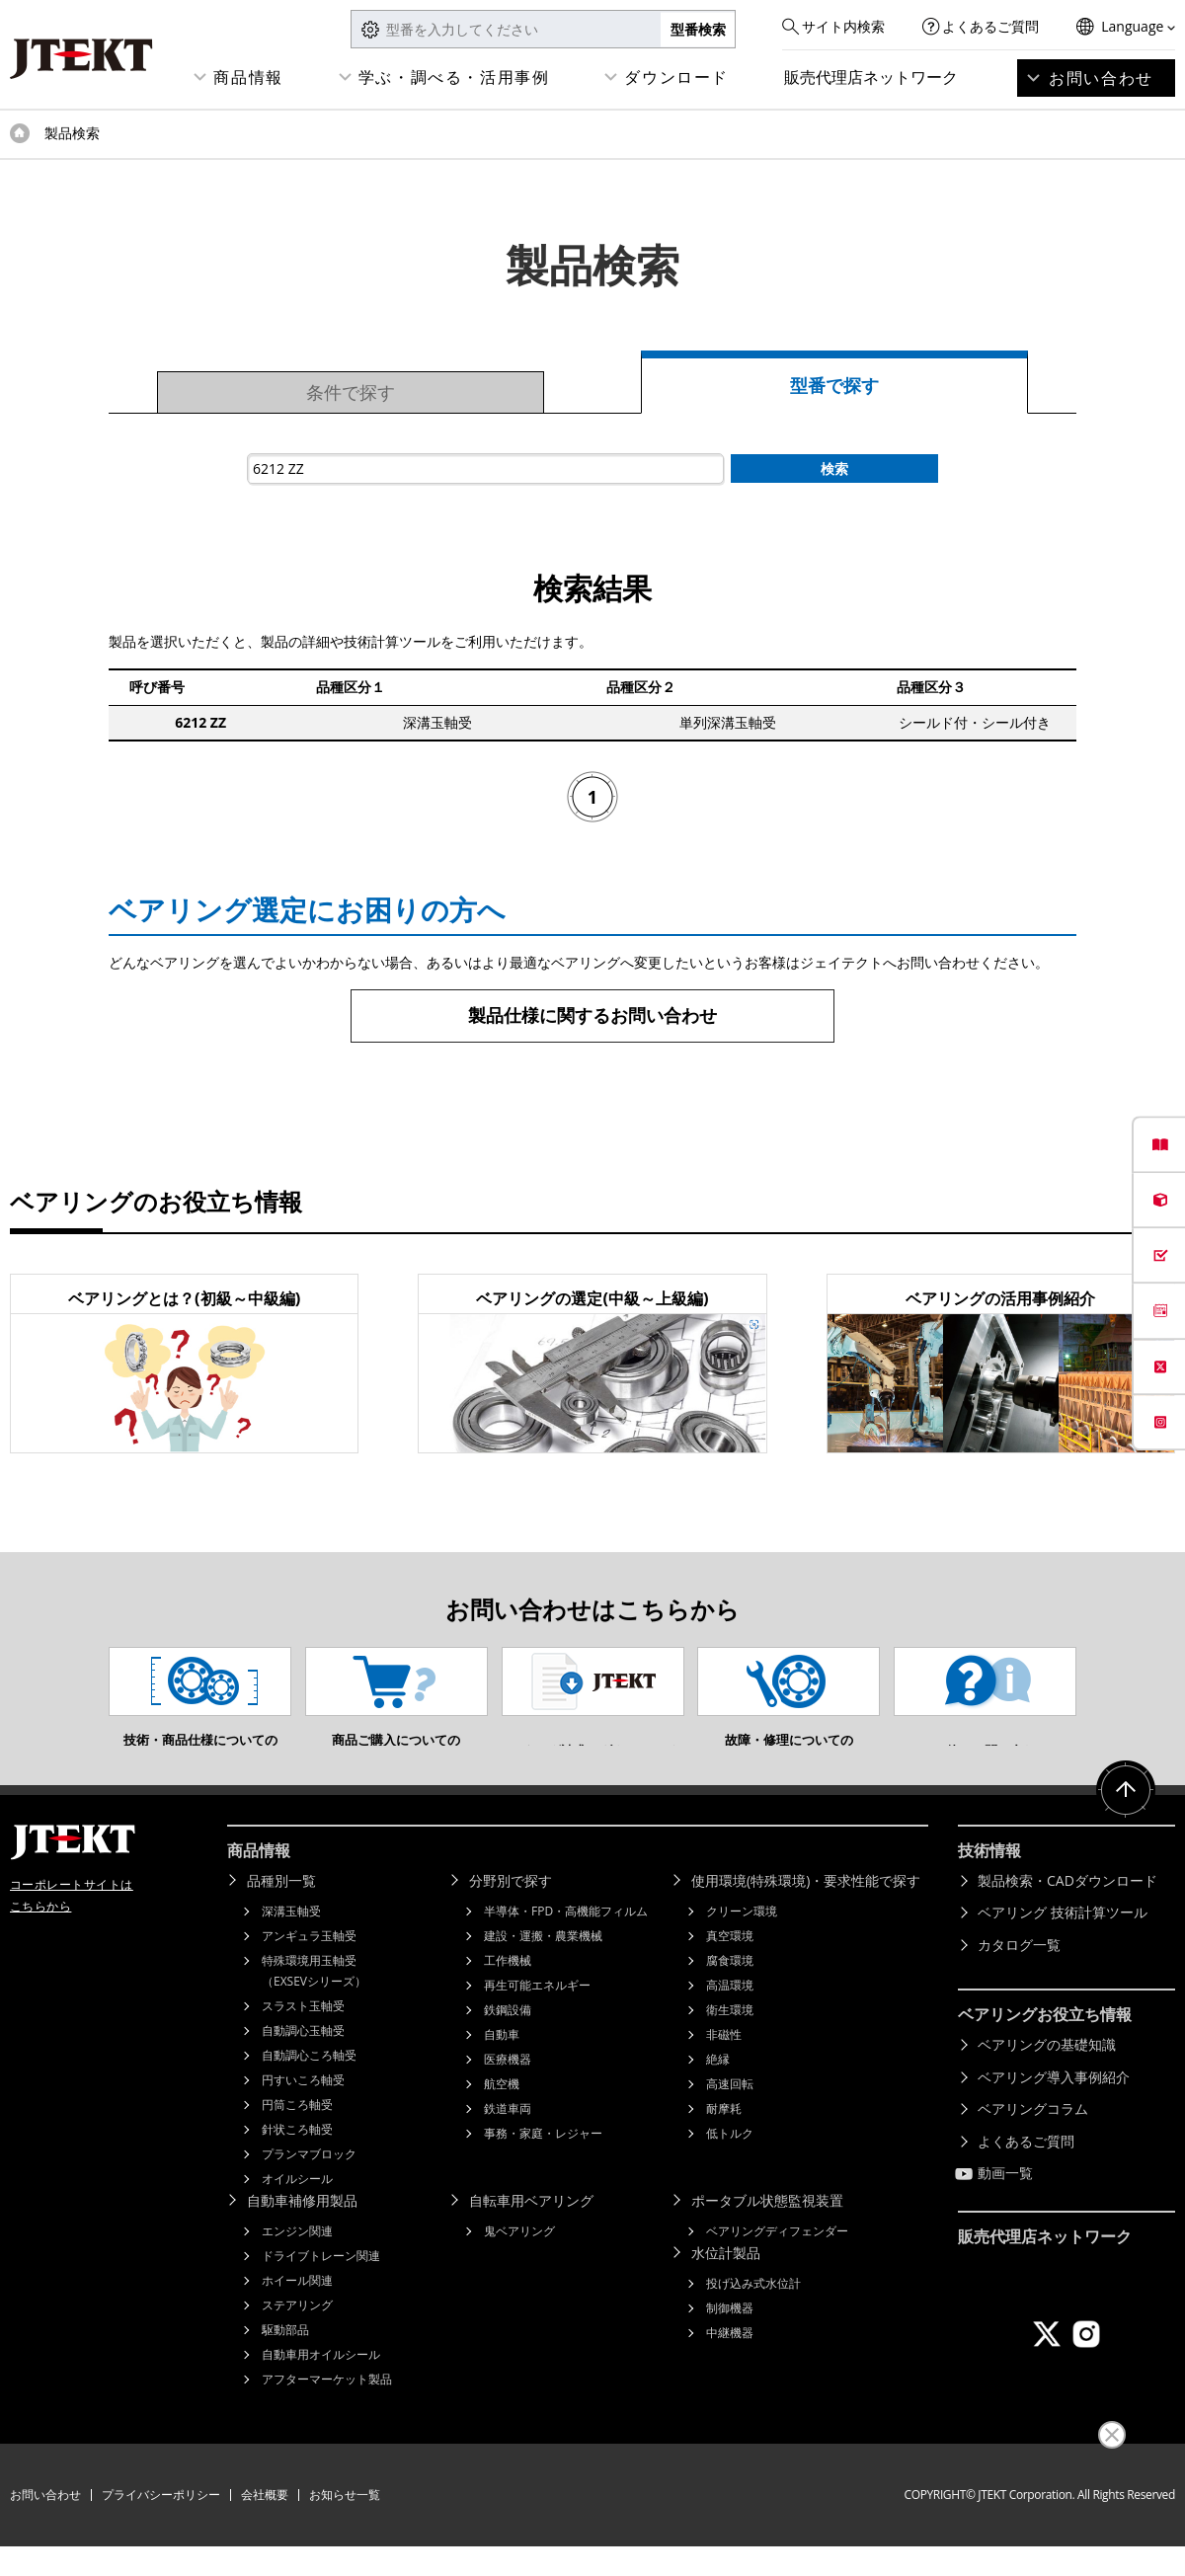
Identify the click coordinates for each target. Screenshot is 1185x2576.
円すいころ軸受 (303, 2109)
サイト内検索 (843, 26)
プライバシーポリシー (161, 2524)
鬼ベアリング (519, 2260)
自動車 (501, 2064)
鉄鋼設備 (507, 2039)
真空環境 (729, 1965)
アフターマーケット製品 (327, 2408)
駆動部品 (285, 2359)
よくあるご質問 (990, 26)
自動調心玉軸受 (303, 2060)
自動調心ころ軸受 (309, 2084)
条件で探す (350, 392)
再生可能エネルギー (537, 2014)
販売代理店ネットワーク (871, 77)
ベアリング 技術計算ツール (1062, 1941)
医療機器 (507, 2088)
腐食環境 (729, 1990)
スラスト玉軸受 (303, 2035)
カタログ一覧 (1019, 1974)
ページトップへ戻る (1125, 1819)
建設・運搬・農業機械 (543, 1965)
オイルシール (297, 2208)
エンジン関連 (297, 2260)
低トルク (729, 2162)
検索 (834, 468)
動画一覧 (1005, 2202)
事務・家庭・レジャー (543, 2162)
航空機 (501, 2113)
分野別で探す (510, 1910)
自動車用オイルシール (321, 2384)
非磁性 (724, 2064)
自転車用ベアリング (531, 2230)
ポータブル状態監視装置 (767, 2230)
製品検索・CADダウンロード (1067, 1910)
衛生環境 (729, 2039)
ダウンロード (676, 77)
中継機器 (729, 2362)
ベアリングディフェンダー (777, 2260)
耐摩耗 (724, 2138)
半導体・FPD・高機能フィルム (566, 1940)
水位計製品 (725, 2282)
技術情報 (989, 1880)
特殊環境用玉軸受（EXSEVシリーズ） (314, 2000)
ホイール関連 (297, 2310)
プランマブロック (309, 2183)
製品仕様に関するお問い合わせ (592, 1015)
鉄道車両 (507, 2138)
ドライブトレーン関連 (321, 2285)
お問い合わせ (1101, 78)
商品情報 (247, 77)
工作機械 (507, 1990)
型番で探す (834, 385)
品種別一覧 (281, 1910)
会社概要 (264, 2524)
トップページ (20, 133)
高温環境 (729, 2014)
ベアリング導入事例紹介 (1054, 2106)
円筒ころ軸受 (297, 2134)
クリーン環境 (741, 1940)
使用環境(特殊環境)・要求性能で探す (805, 1910)
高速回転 (729, 2113)
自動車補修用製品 (302, 2230)
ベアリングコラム (1033, 2138)
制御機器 (729, 2337)
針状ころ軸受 (297, 2158)
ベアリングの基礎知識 (1047, 2074)
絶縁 (718, 2088)
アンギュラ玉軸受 (309, 1965)
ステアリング (297, 2334)
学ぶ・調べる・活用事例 (454, 77)
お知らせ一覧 (344, 2524)
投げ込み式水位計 (753, 2312)
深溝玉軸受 (291, 1940)
